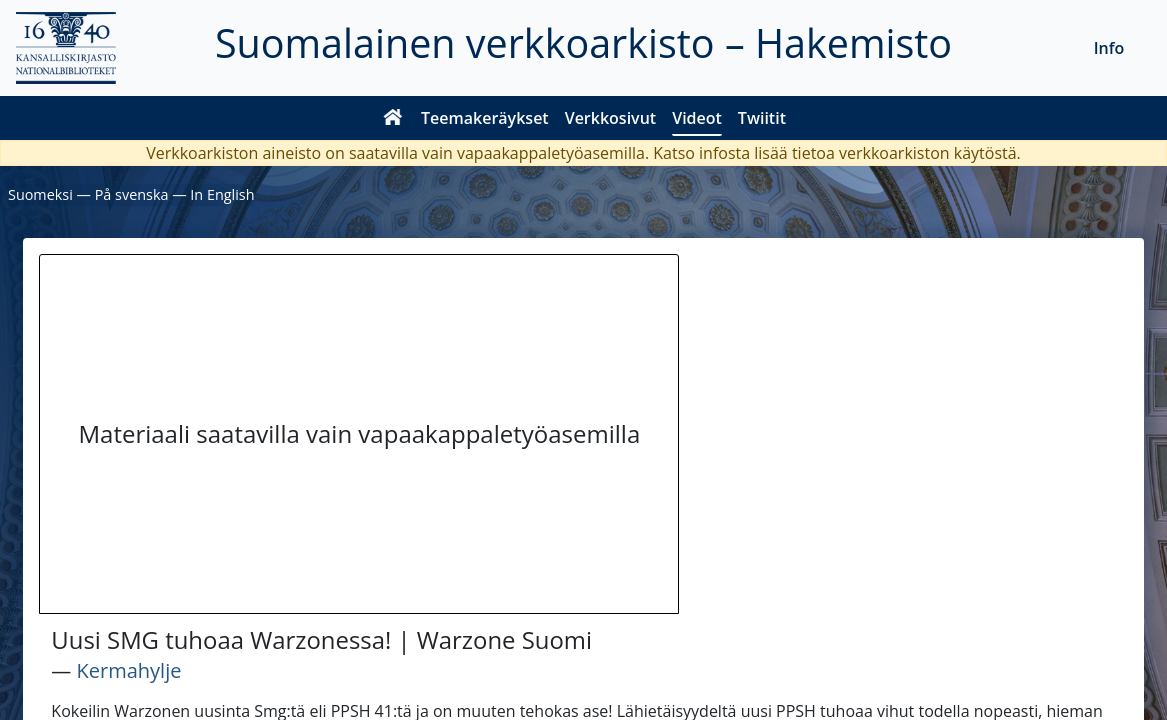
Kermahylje (129, 670)
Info (1109, 48)
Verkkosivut (610, 118)
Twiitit (762, 118)
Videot (697, 118)
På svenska (132, 194)
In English (222, 194)
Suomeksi (40, 194)
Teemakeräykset (485, 118)
